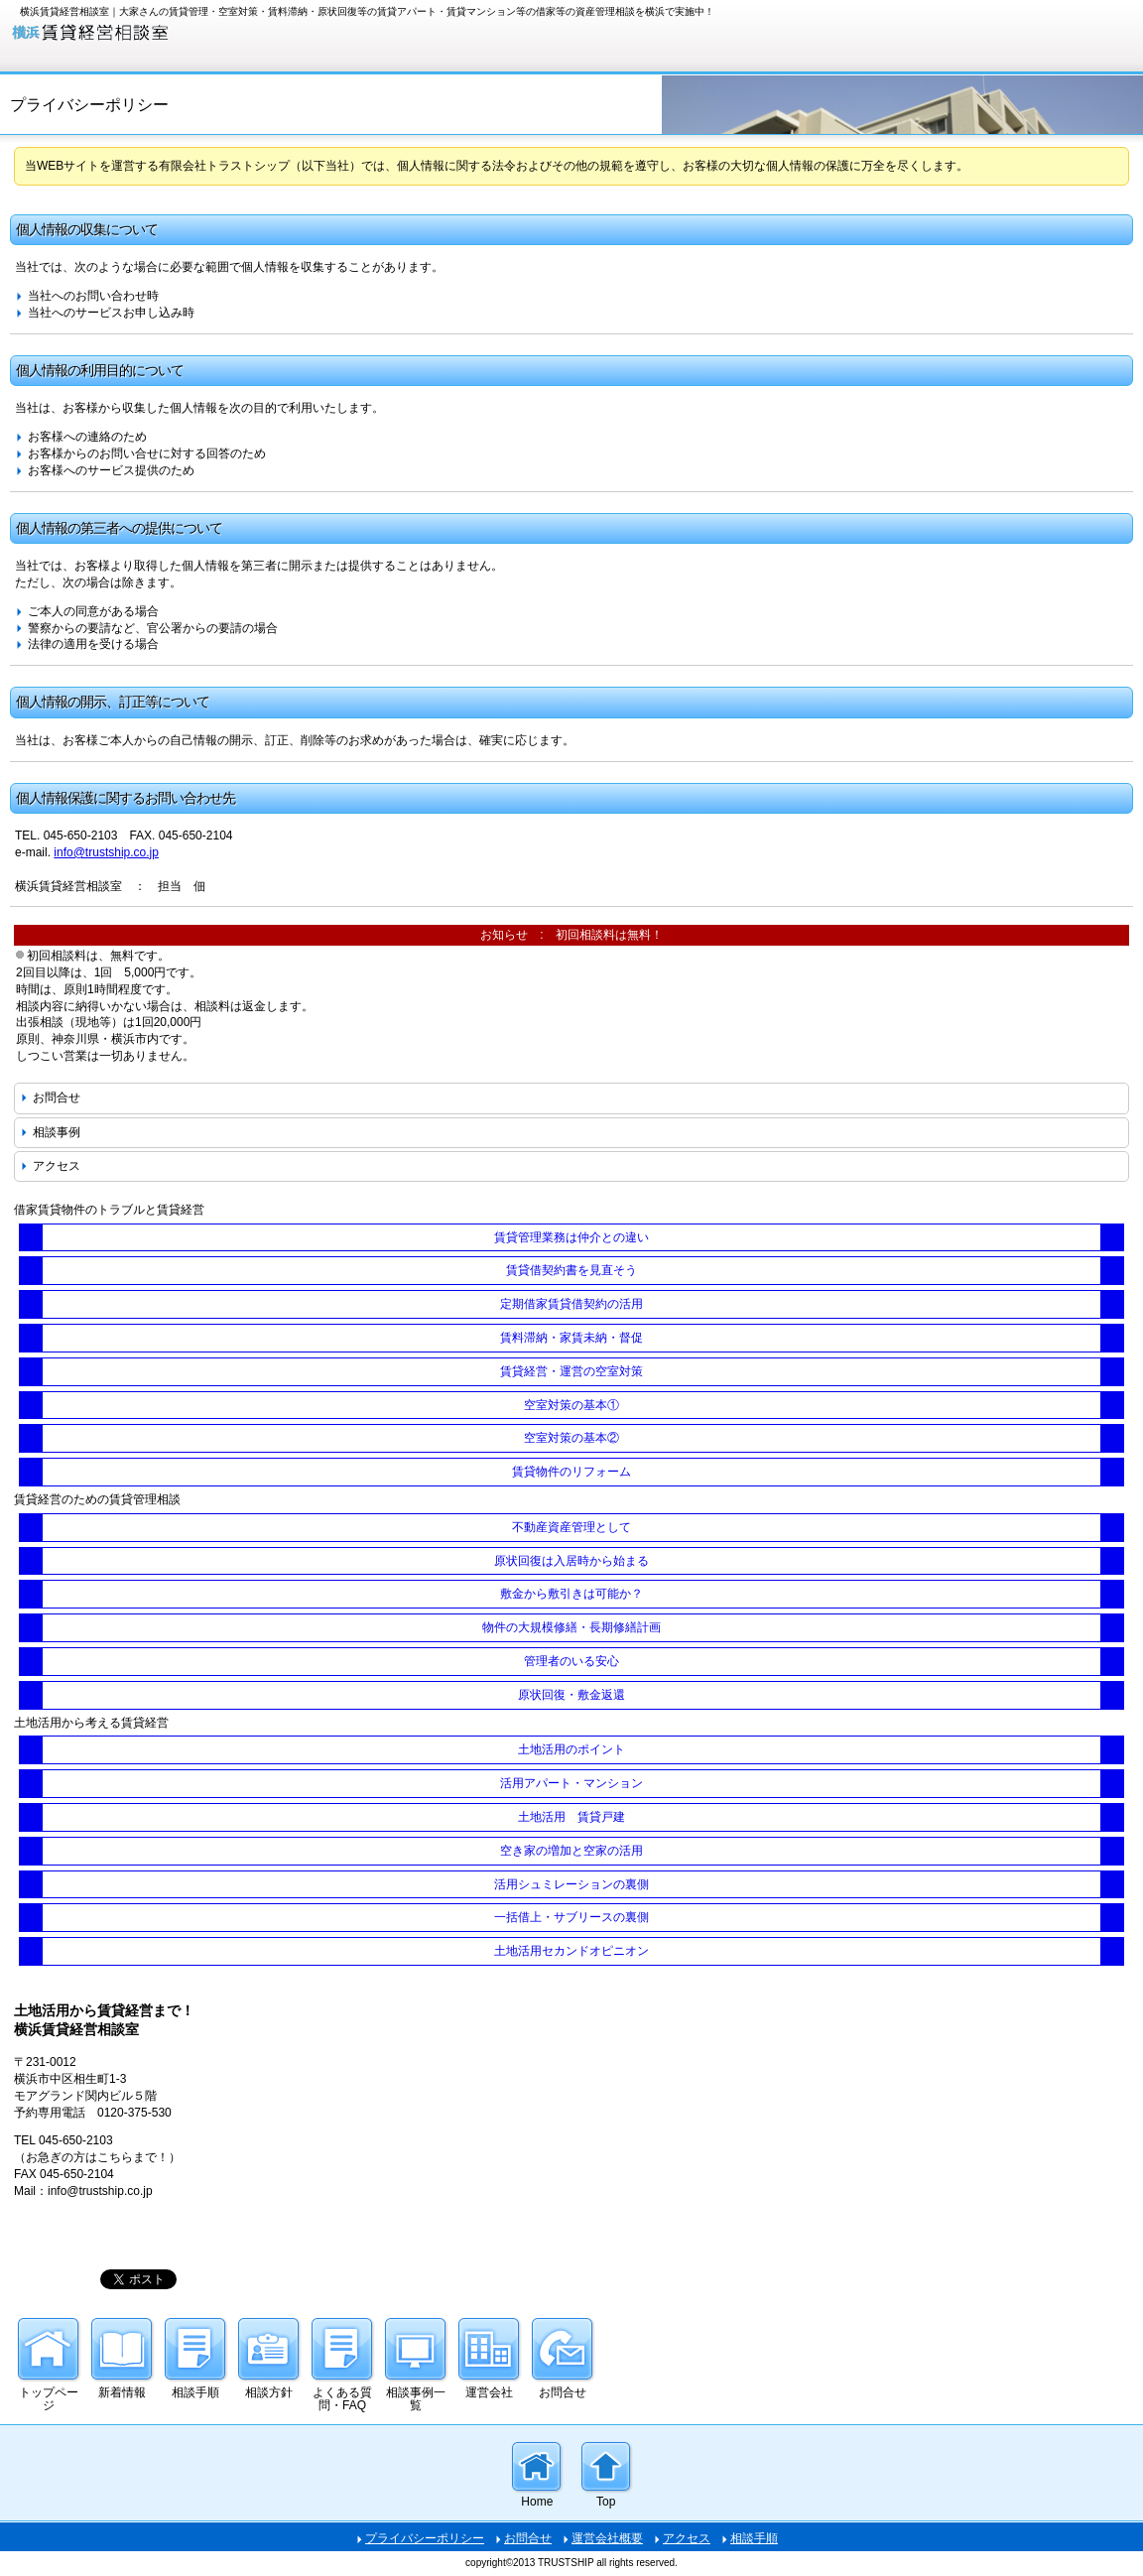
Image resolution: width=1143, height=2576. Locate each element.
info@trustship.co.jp (106, 852)
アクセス (56, 1166)
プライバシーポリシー (424, 2538)
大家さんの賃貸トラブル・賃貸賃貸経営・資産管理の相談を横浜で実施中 (159, 33)
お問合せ (56, 1097)
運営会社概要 (607, 2538)
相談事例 (56, 1132)
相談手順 (754, 2538)
